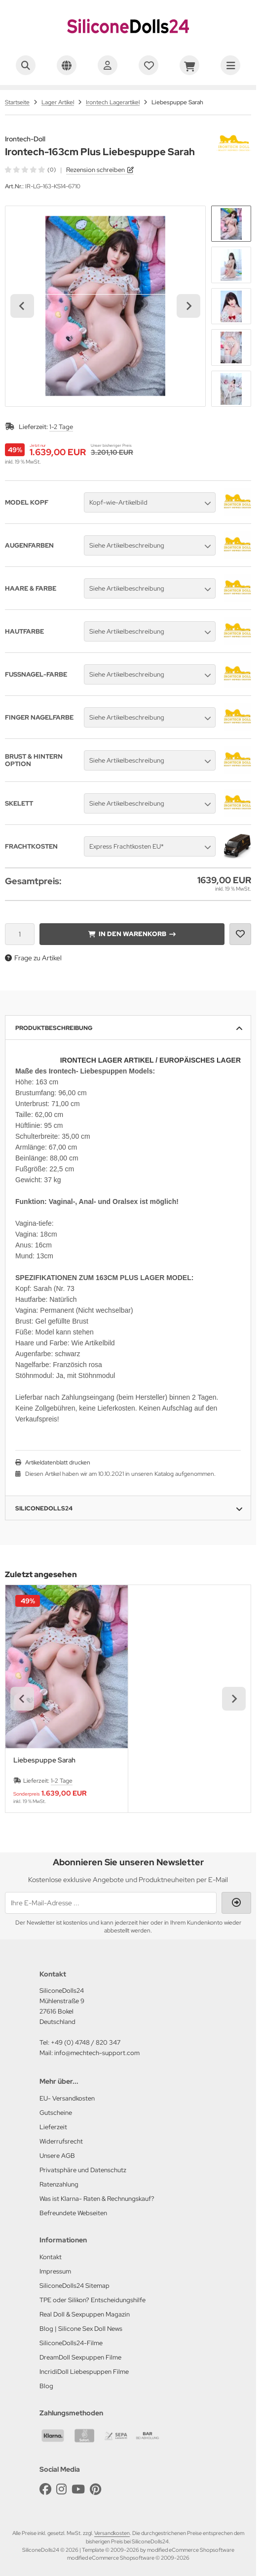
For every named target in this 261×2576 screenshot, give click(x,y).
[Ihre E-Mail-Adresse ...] (111, 1903)
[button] (231, 224)
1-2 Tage (61, 427)
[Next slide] (188, 306)
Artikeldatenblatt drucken (57, 1462)
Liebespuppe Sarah (44, 1760)
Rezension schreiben (95, 170)
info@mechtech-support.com (97, 2053)
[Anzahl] (20, 934)
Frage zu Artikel (33, 957)
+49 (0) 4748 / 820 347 (85, 2042)
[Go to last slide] (22, 306)
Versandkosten (112, 2533)
